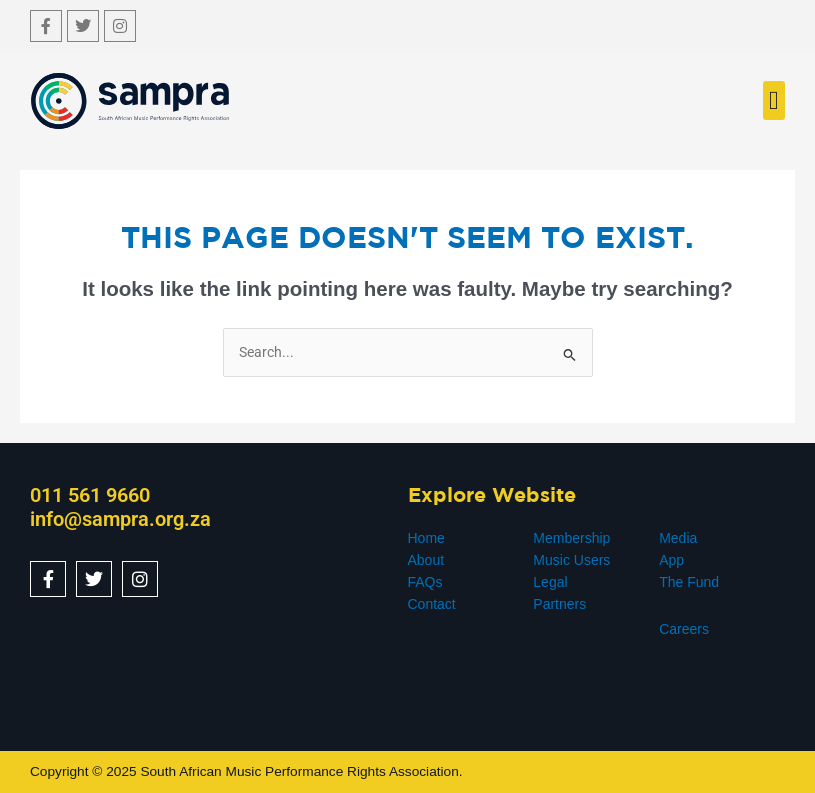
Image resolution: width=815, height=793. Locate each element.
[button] (774, 100)
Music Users (571, 560)
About (426, 560)
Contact (432, 604)
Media (678, 538)
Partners (559, 604)
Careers (684, 629)
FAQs (425, 582)
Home (426, 538)
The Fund (689, 582)
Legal (550, 582)
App (671, 560)
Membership (571, 538)
